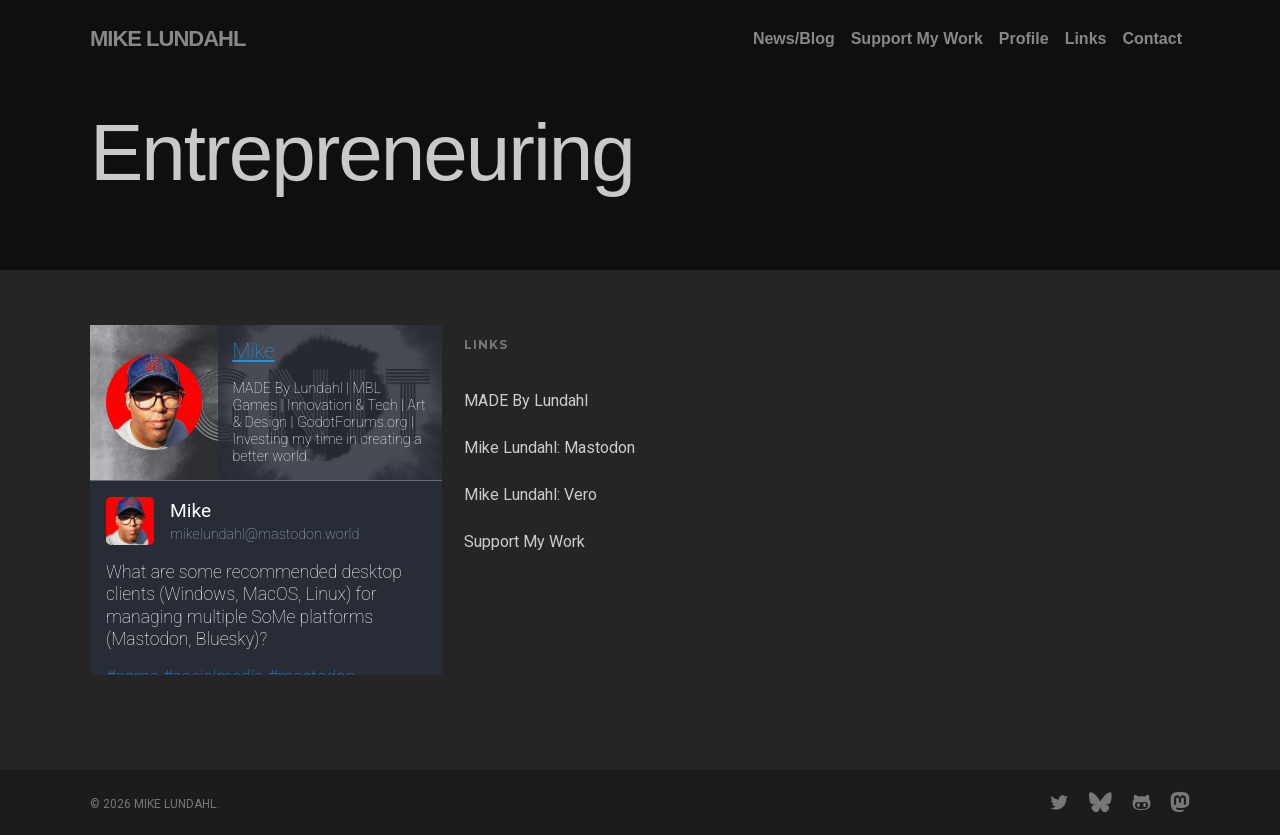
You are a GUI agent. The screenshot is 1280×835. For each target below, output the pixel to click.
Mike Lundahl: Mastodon (549, 447)
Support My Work (524, 541)
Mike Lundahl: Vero (530, 494)
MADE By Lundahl (526, 400)
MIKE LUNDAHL (167, 39)
